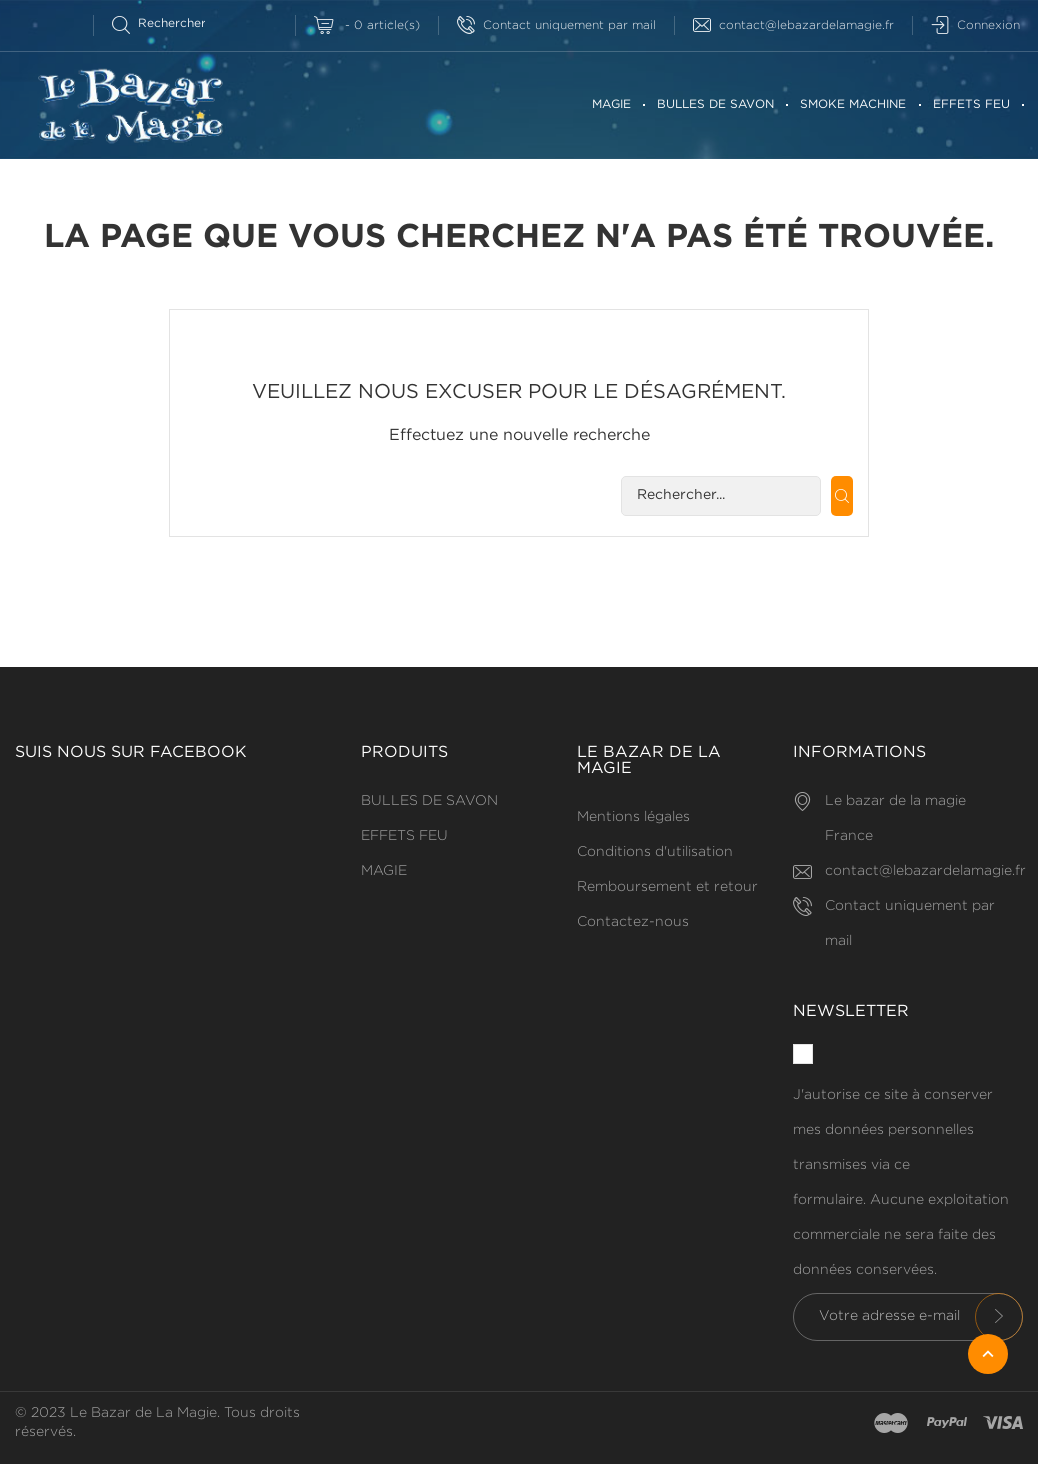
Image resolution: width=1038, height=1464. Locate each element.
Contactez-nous (633, 922)
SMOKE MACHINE (853, 104)
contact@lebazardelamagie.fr (793, 25)
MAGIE (611, 104)
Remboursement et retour (667, 887)
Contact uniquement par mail (556, 25)
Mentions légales (633, 817)
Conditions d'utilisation (655, 852)
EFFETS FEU (971, 104)
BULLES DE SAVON (715, 104)
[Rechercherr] (167, 23)
